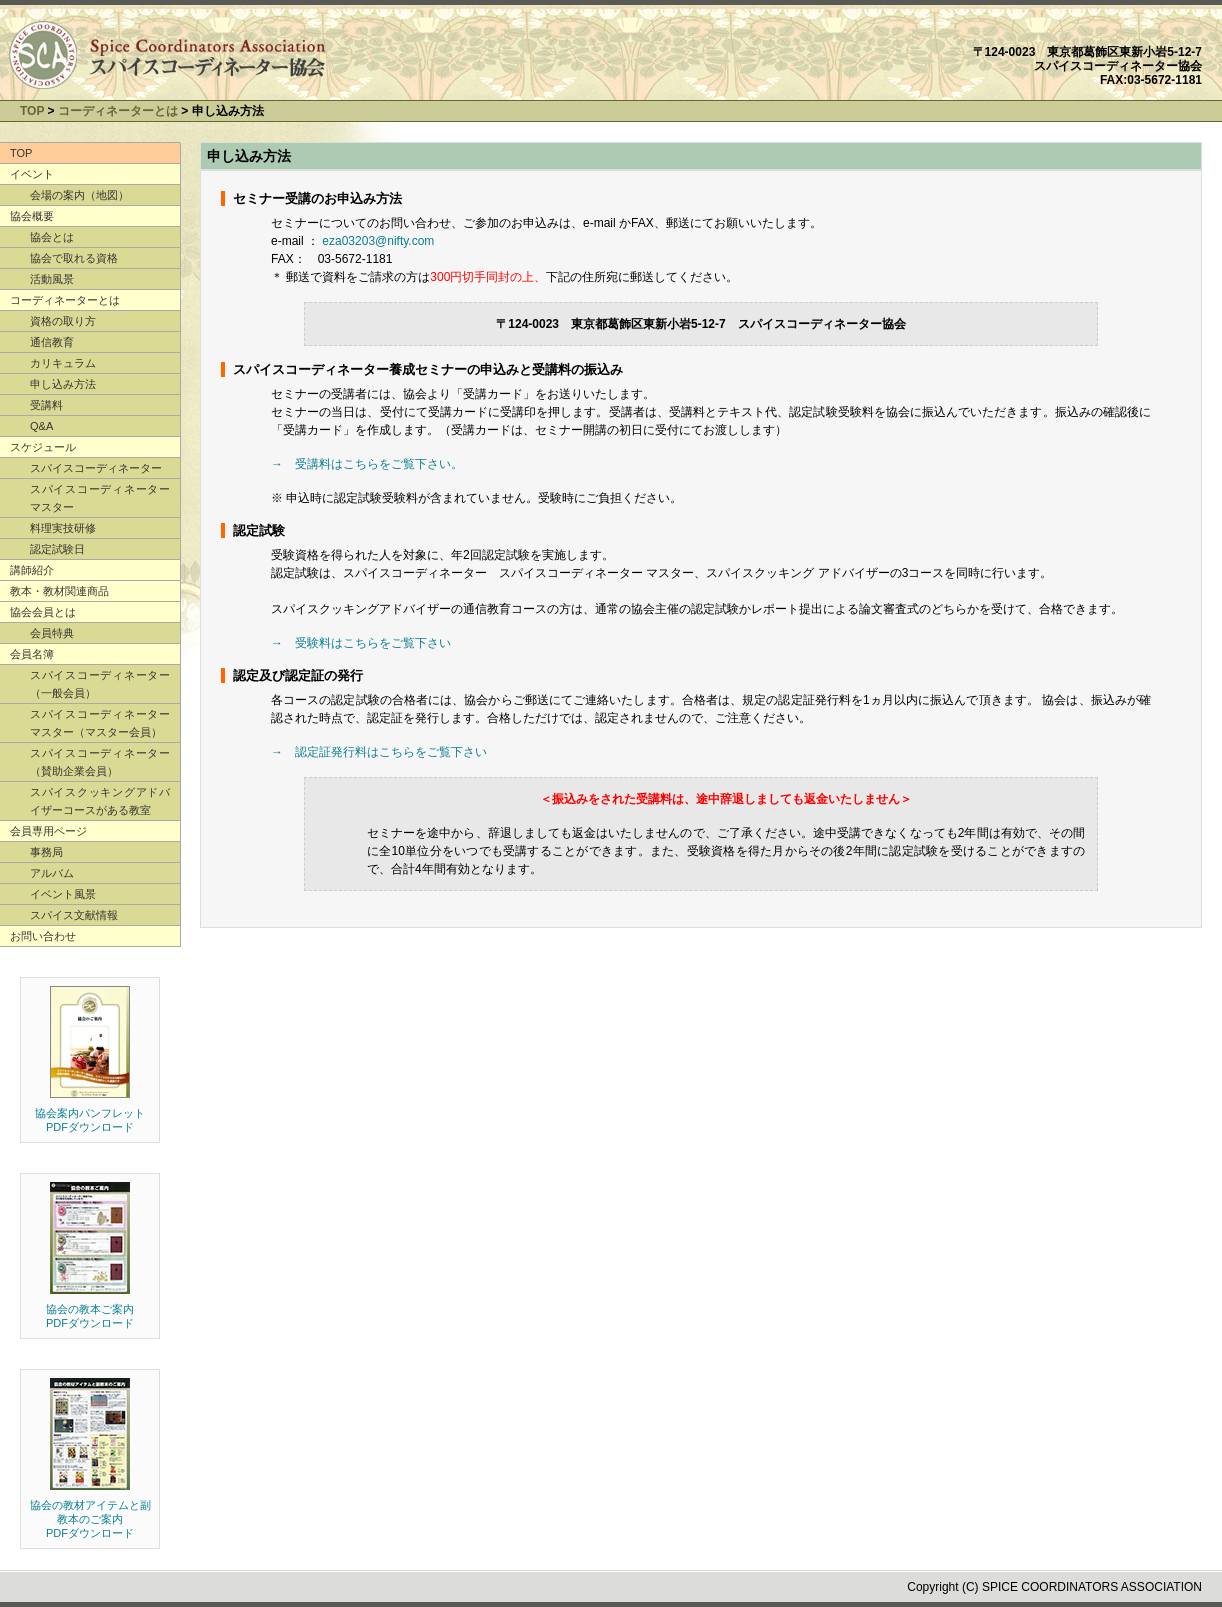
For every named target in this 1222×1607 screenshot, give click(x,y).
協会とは (52, 237)
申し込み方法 (63, 384)
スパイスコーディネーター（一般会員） (100, 684)
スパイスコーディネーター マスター (100, 498)
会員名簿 (32, 654)
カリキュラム (63, 363)
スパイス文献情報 (74, 915)
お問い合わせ (43, 936)
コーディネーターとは (118, 111)
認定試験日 (57, 549)
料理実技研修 (63, 528)
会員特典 (52, 633)
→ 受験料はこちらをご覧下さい (361, 643)
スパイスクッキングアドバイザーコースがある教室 (100, 801)
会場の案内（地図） (79, 195)
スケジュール (43, 447)
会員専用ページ (48, 831)
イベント (32, 174)
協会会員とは (43, 612)
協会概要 (32, 216)
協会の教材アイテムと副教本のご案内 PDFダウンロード (90, 1519)
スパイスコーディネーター (96, 468)
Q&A (41, 426)
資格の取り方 (63, 321)
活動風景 (52, 279)
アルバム (52, 873)
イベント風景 (63, 894)
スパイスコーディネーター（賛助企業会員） (100, 762)
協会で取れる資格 (74, 258)
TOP (32, 111)
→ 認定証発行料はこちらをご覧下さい (379, 752)
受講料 (46, 405)
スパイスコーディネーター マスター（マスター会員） (100, 723)
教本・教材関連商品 (59, 591)
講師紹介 (32, 570)
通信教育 (52, 342)
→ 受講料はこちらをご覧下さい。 (367, 464)
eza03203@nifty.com (378, 241)
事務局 (46, 852)
